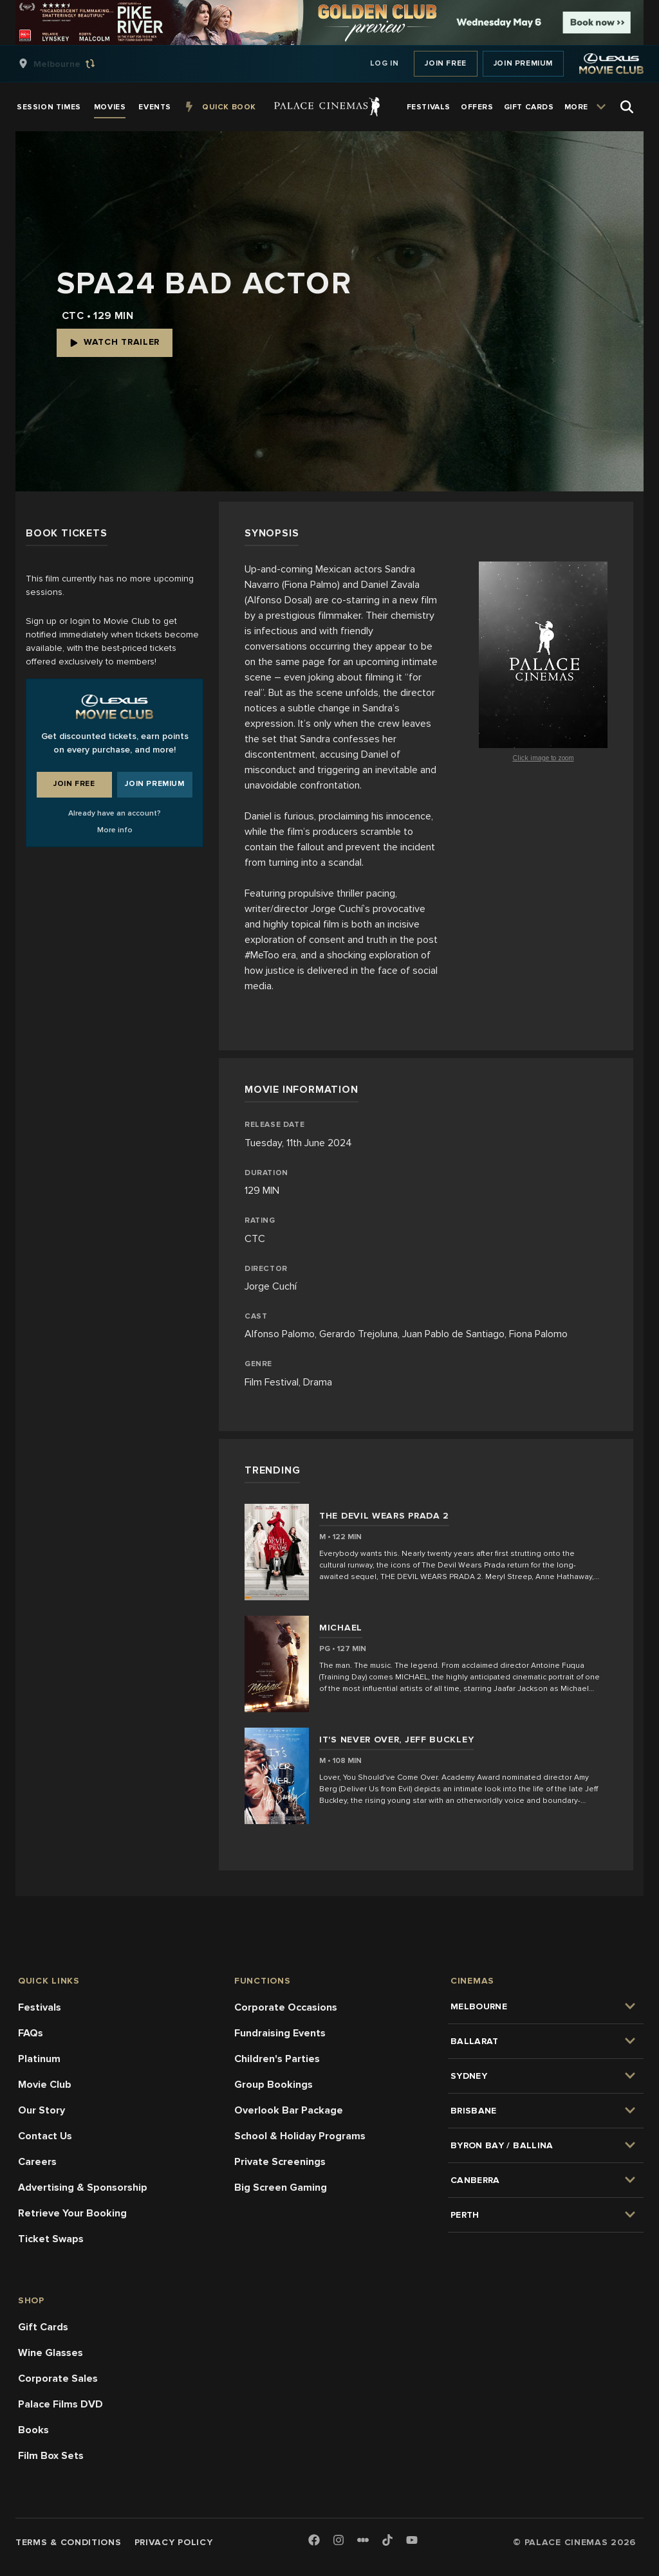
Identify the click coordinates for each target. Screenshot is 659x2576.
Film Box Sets (51, 2455)
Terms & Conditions (68, 2542)
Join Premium (523, 63)
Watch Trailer (115, 341)
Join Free (445, 63)
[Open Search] (626, 106)
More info (115, 830)
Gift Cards (43, 2327)
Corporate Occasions (285, 2007)
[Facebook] (314, 2541)
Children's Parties (277, 2058)
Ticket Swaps (51, 2239)
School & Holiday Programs (300, 2136)
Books (33, 2430)
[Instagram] (338, 2541)
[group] (70, 63)
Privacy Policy (174, 2542)
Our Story (41, 2110)
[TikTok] (387, 2540)
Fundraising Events (280, 2033)
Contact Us (45, 2136)
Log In (384, 63)
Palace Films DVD (60, 2404)
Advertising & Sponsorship (82, 2187)
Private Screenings (280, 2161)
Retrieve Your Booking (72, 2213)
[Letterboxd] (363, 2540)
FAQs (30, 2033)
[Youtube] (412, 2541)
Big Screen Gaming (280, 2187)
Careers (37, 2161)
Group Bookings (273, 2084)
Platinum (39, 2058)
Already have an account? (114, 813)
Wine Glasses (50, 2352)
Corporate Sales (58, 2378)
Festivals (39, 2007)
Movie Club (44, 2084)
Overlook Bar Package (288, 2110)
